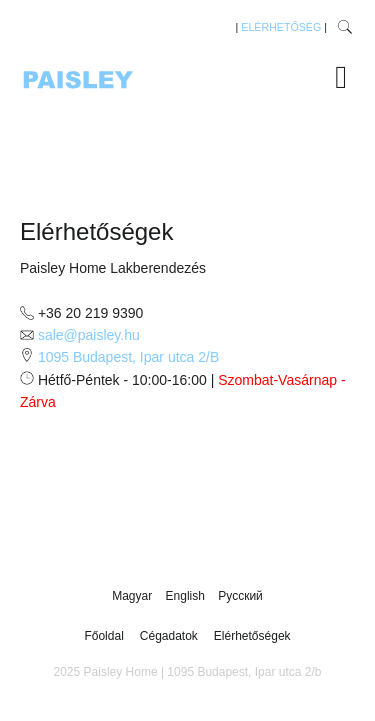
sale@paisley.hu (89, 335)
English (187, 596)
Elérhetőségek (252, 636)
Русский (240, 596)
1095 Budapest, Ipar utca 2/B (128, 357)
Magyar (133, 596)
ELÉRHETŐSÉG (281, 27)
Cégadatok (169, 636)
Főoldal (103, 636)
